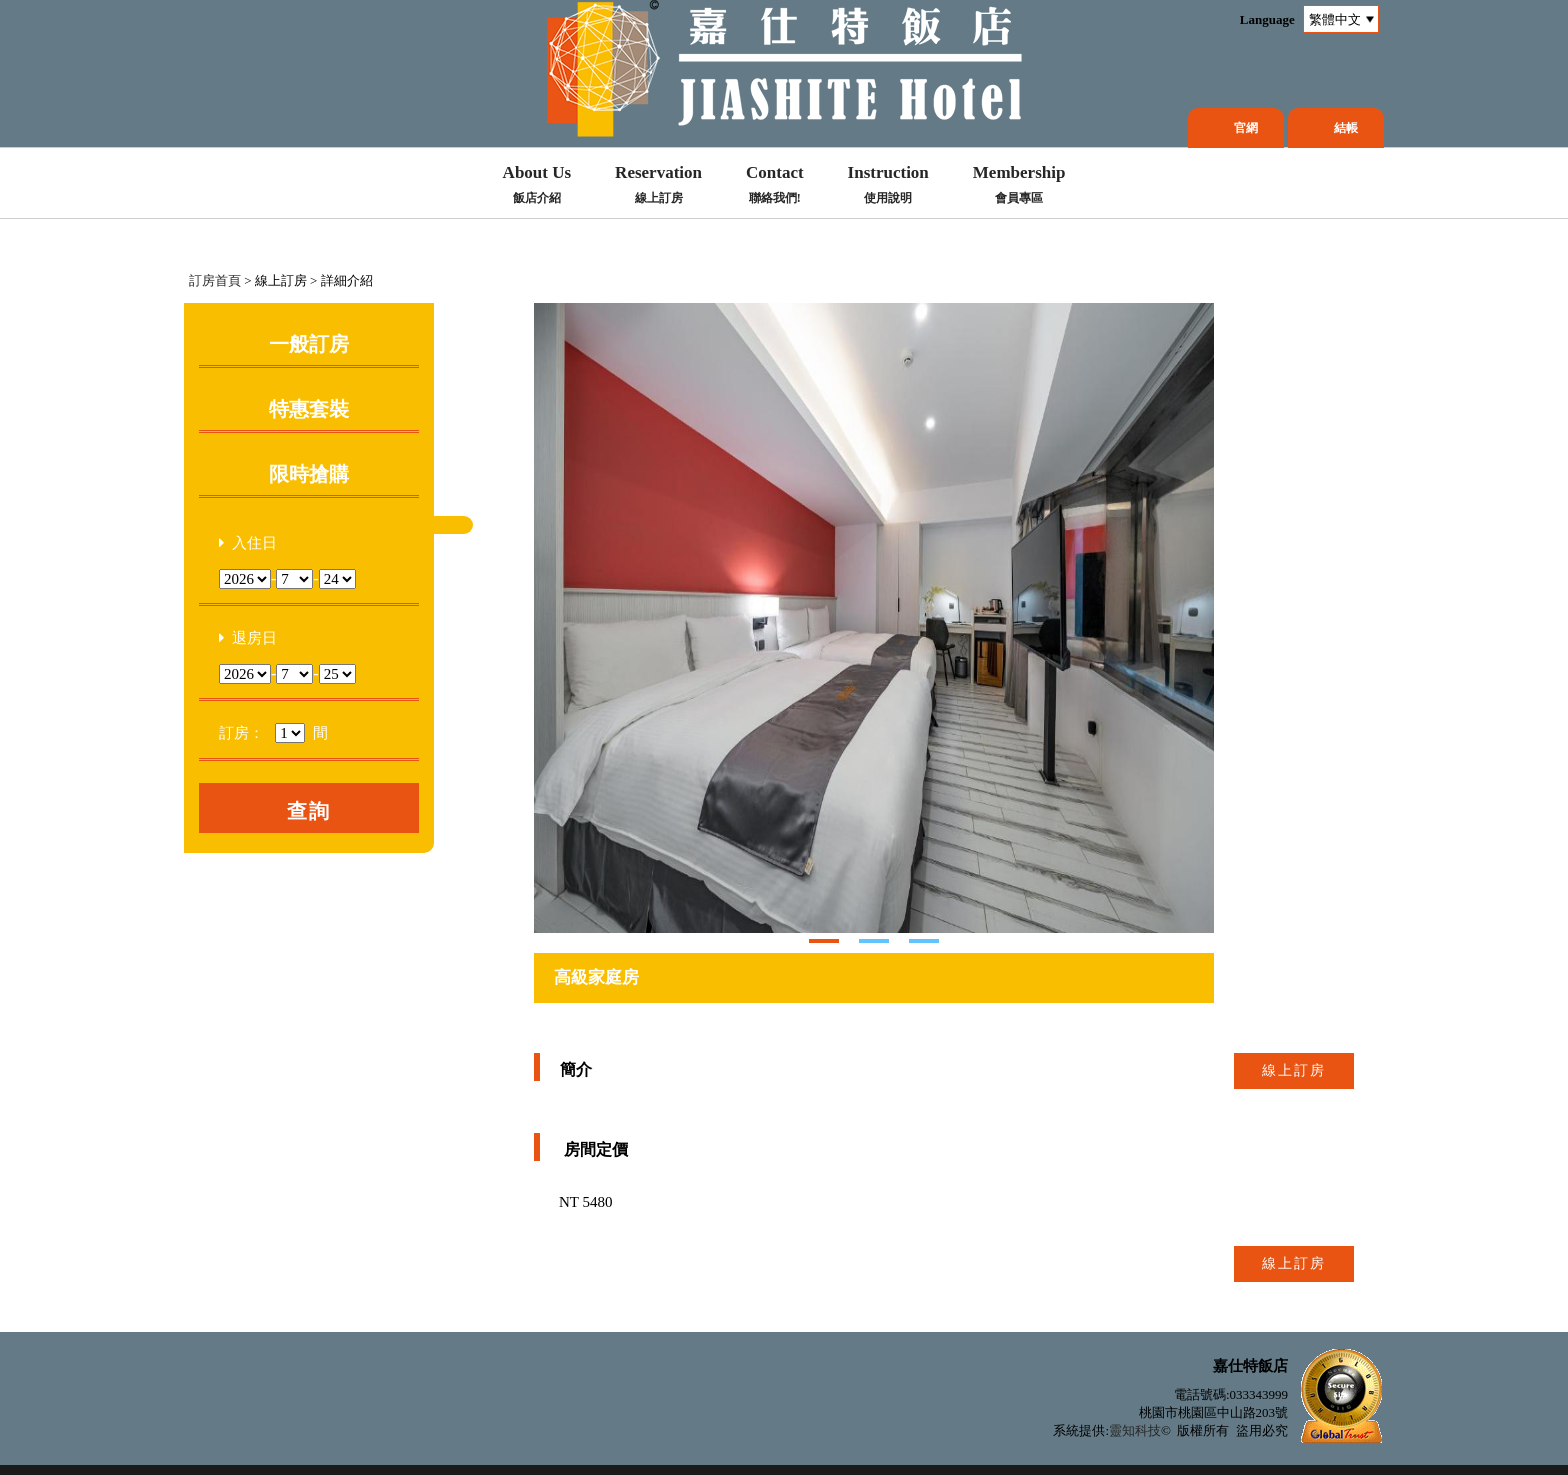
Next (550, 618)
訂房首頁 (215, 280)
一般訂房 (309, 344)
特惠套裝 (309, 409)
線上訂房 (1294, 1070)
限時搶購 (309, 474)
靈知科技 (1135, 1430)
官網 (1246, 128)
